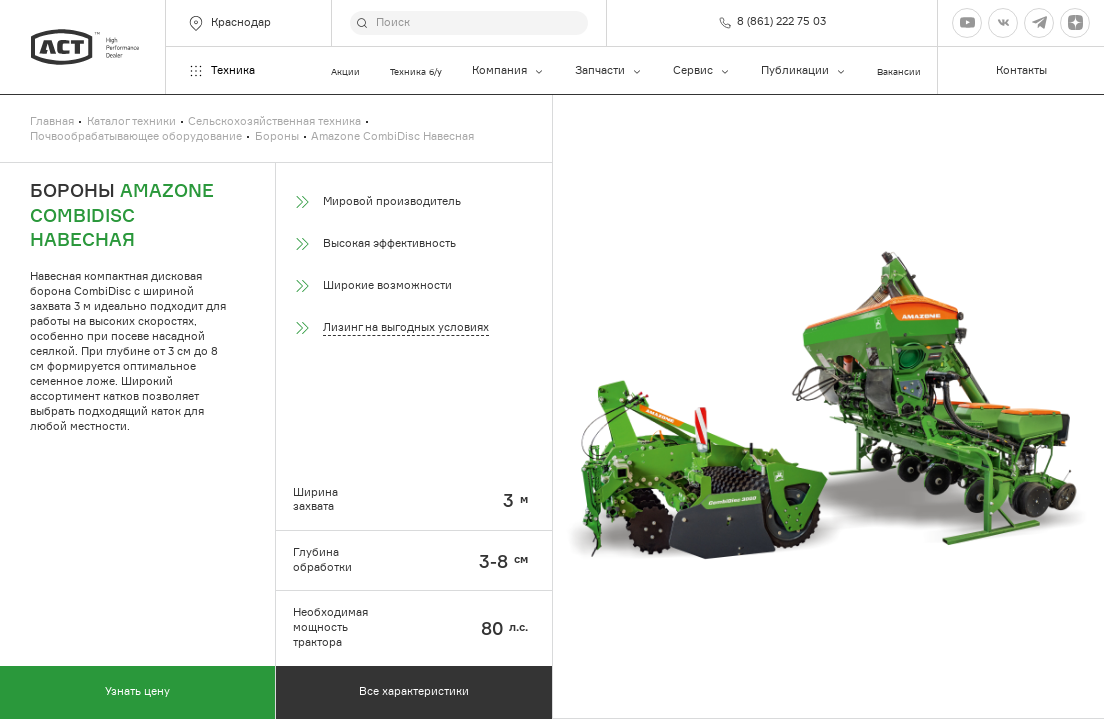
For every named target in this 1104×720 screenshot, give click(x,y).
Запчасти (609, 71)
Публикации (804, 71)
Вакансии (899, 71)
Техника (221, 71)
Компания (508, 71)
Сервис (702, 71)
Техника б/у (416, 71)
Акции (345, 71)
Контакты (1021, 70)
